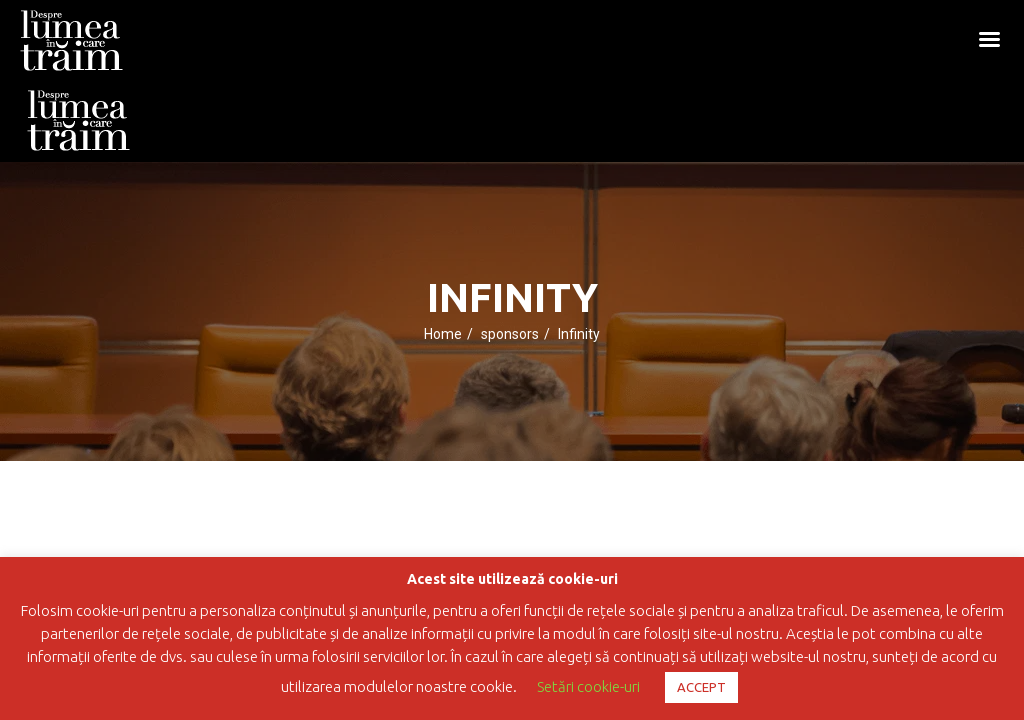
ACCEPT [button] (701, 687)
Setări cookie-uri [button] (588, 686)
